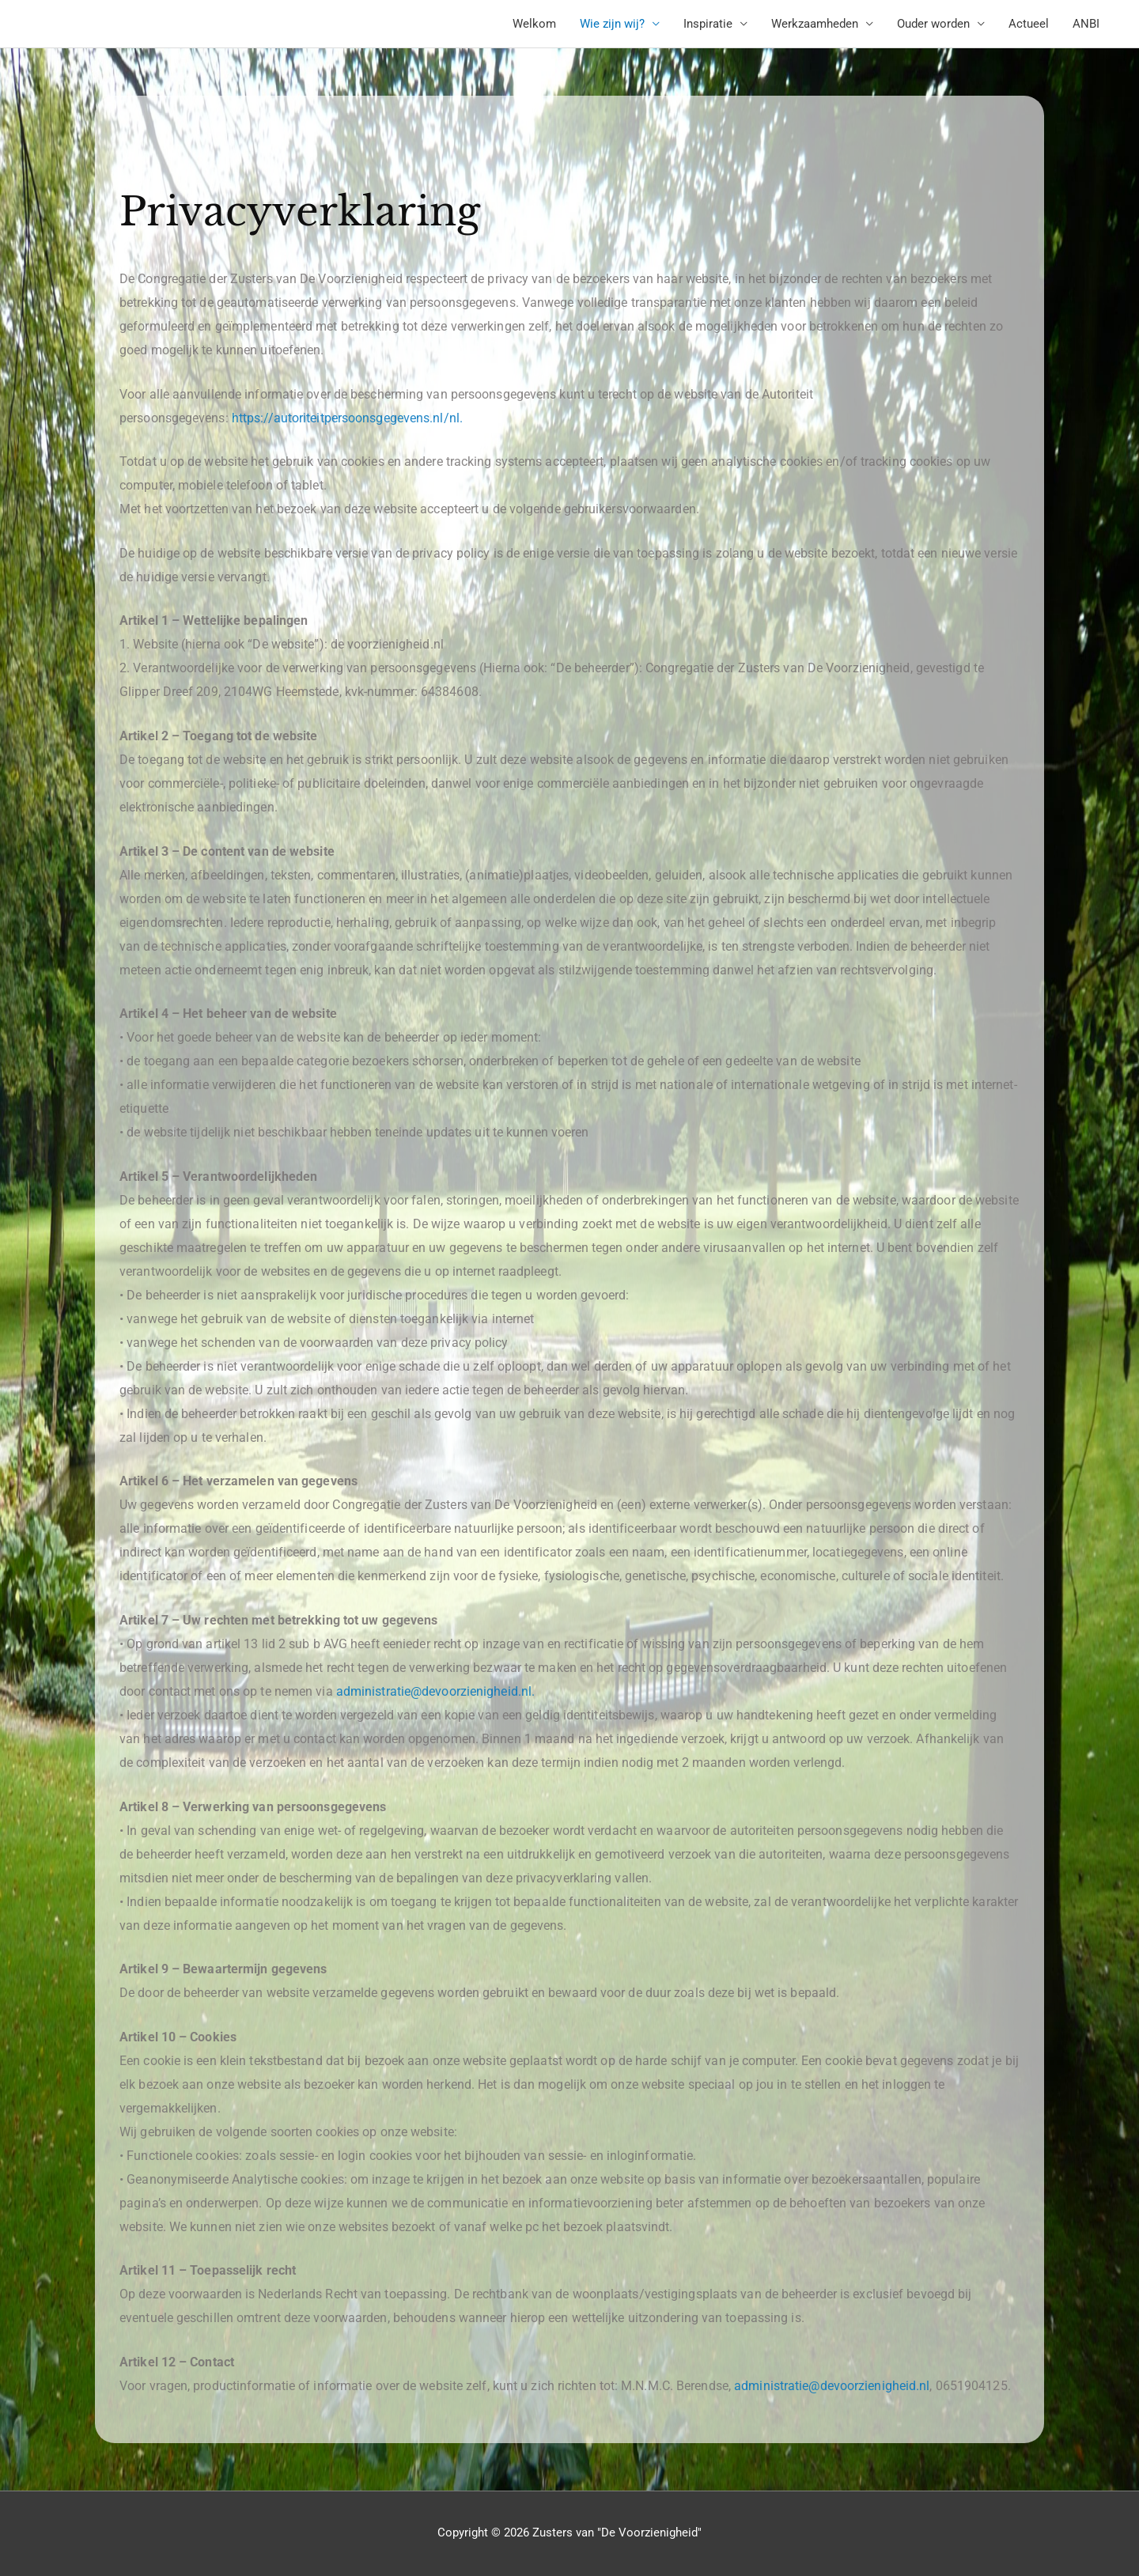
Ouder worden (933, 24)
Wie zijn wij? (612, 24)
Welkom (534, 24)
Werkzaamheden (814, 24)
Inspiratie (707, 24)
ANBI (1086, 24)
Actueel (1028, 24)
